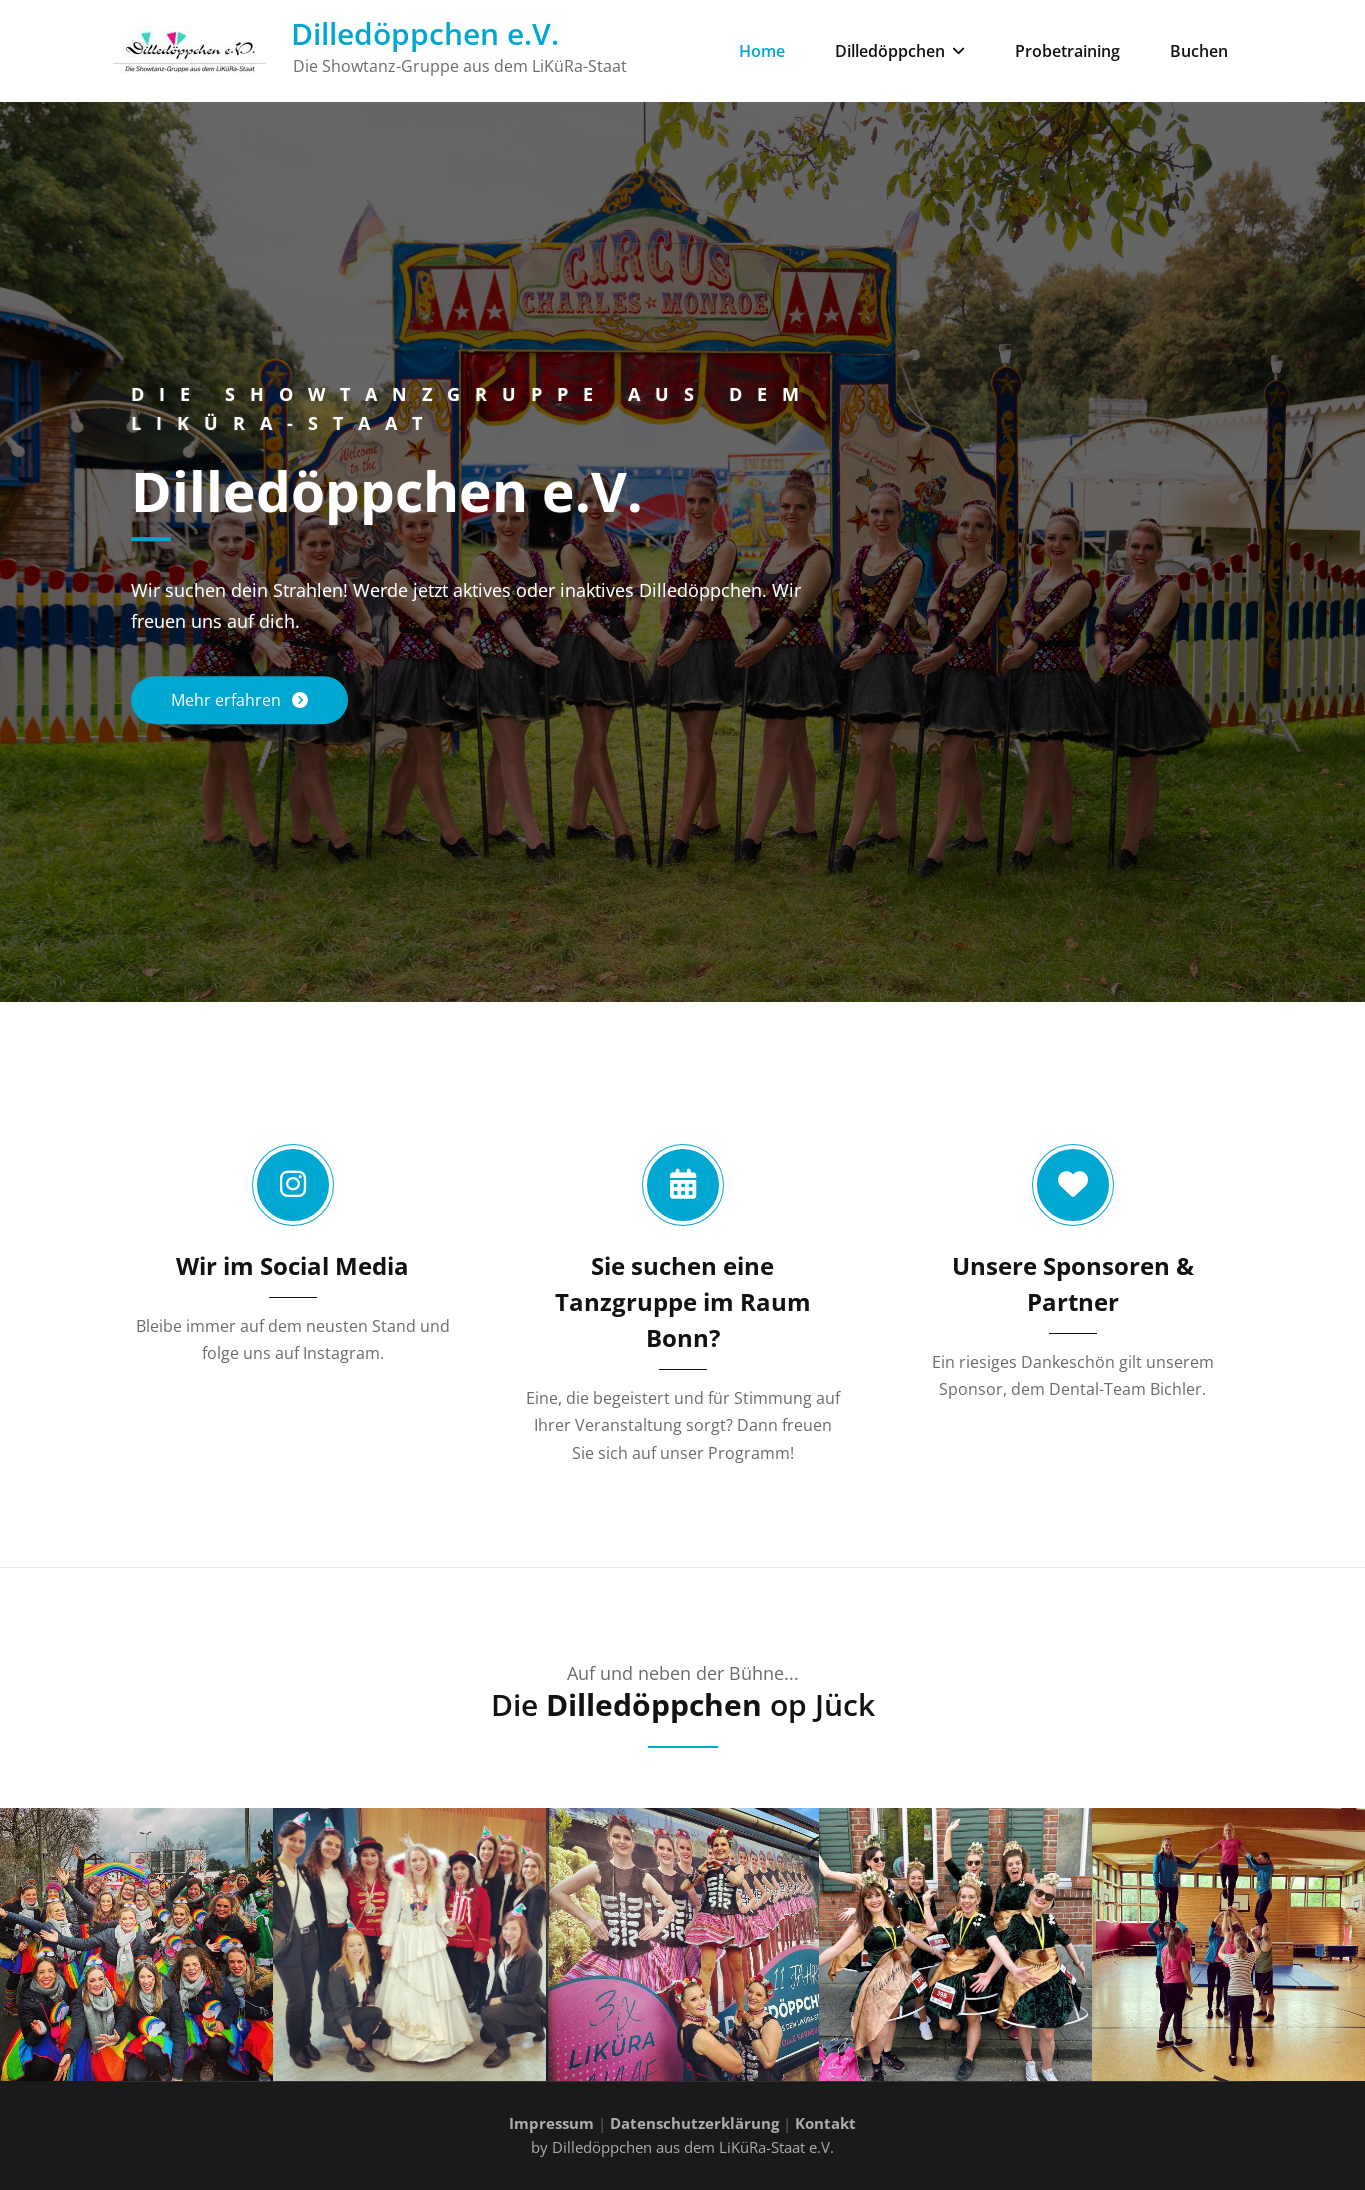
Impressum (551, 2123)
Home (762, 51)
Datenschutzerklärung (694, 2123)
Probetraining (1067, 51)
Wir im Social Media (292, 1265)
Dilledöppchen (900, 51)
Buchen (1199, 51)
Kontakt (825, 2123)
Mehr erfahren (228, 700)
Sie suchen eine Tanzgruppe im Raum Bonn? (683, 1301)
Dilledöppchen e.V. (425, 33)
